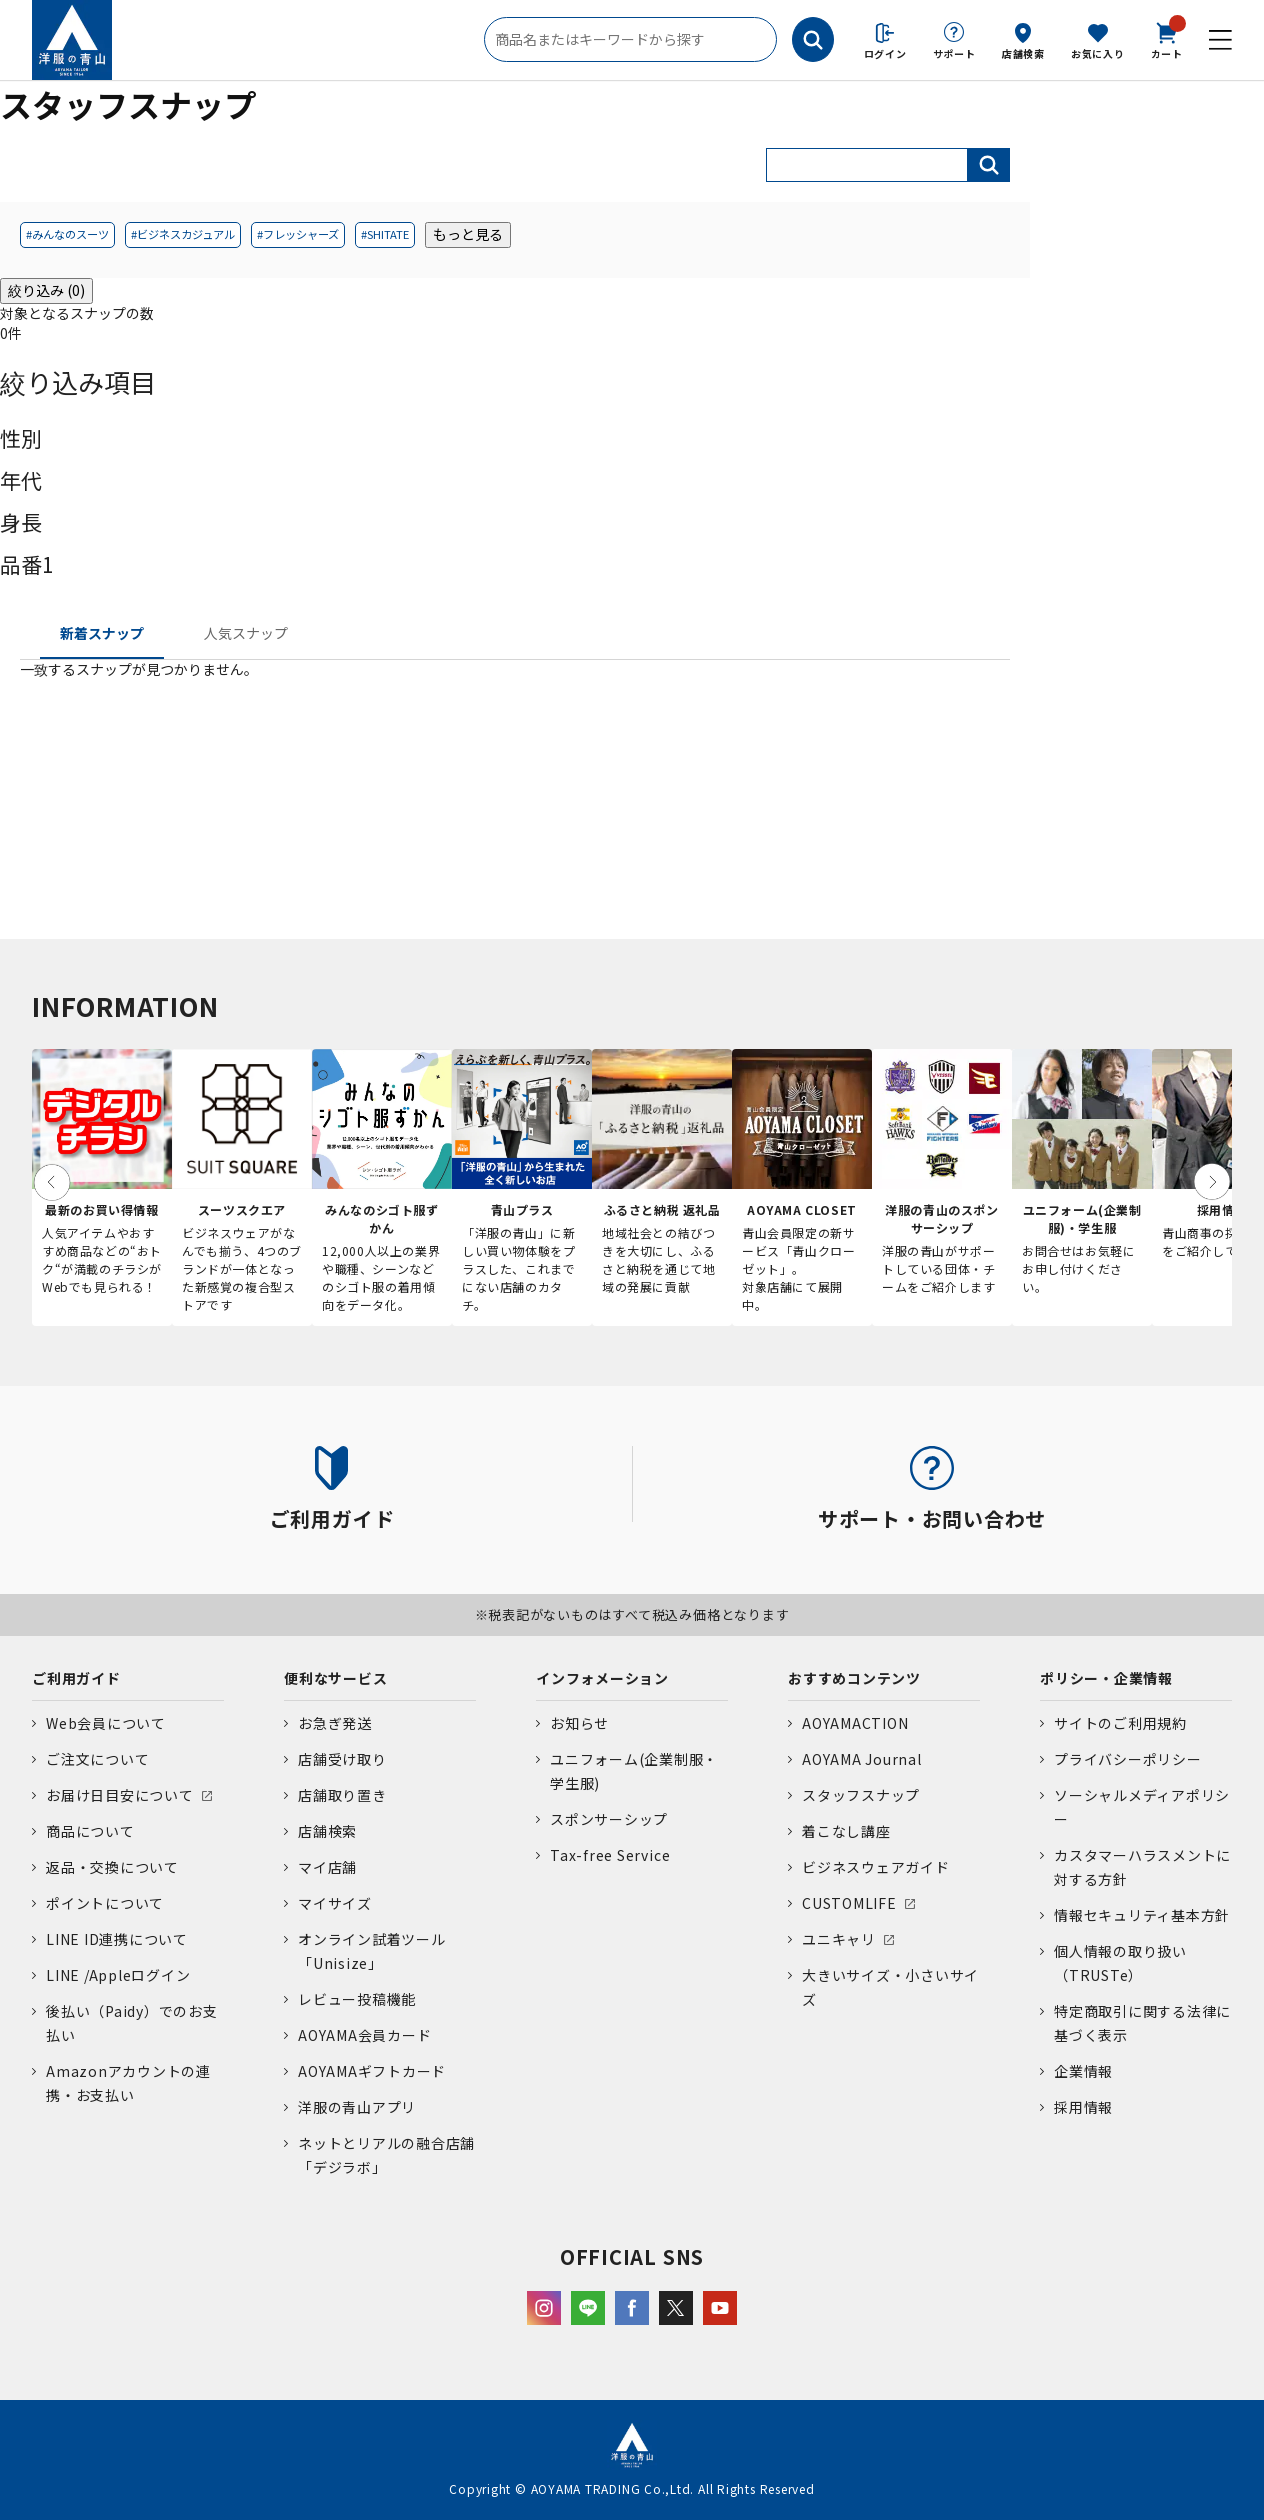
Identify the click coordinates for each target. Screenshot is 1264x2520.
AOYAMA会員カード (364, 2035)
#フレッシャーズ (298, 234)
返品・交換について (112, 1867)
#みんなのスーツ (67, 234)
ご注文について (97, 1759)
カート (1167, 39)
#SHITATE (385, 234)
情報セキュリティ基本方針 (1142, 1915)
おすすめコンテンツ (854, 1678)
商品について (90, 1831)
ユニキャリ (839, 1939)
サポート (954, 53)
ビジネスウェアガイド (876, 1867)
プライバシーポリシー (1128, 1759)
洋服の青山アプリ (357, 2107)
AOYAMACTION (855, 1723)
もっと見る (468, 234)
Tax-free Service (610, 1855)
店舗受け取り (342, 1759)
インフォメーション (602, 1678)
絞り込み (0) (46, 290)
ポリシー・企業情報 (1106, 1678)
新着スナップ (102, 633)
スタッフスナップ (861, 1795)
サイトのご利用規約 (1120, 1723)
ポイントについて (105, 1903)
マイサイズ (335, 1903)
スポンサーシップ (609, 1819)
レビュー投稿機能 (357, 1999)
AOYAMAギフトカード (372, 2071)
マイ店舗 (327, 1867)
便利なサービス (335, 1678)
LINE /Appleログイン (118, 1975)
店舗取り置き (342, 1795)
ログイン (885, 53)
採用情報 (1083, 2107)
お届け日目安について (120, 1795)
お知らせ (579, 1723)
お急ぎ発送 (335, 1723)
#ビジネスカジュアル (183, 234)
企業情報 (1083, 2071)
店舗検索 (1023, 53)
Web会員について (106, 1723)
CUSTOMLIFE (849, 1903)
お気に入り (1098, 53)
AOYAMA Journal (862, 1759)
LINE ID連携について (117, 1939)
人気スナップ (246, 633)
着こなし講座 (846, 1831)
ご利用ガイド (76, 1678)
